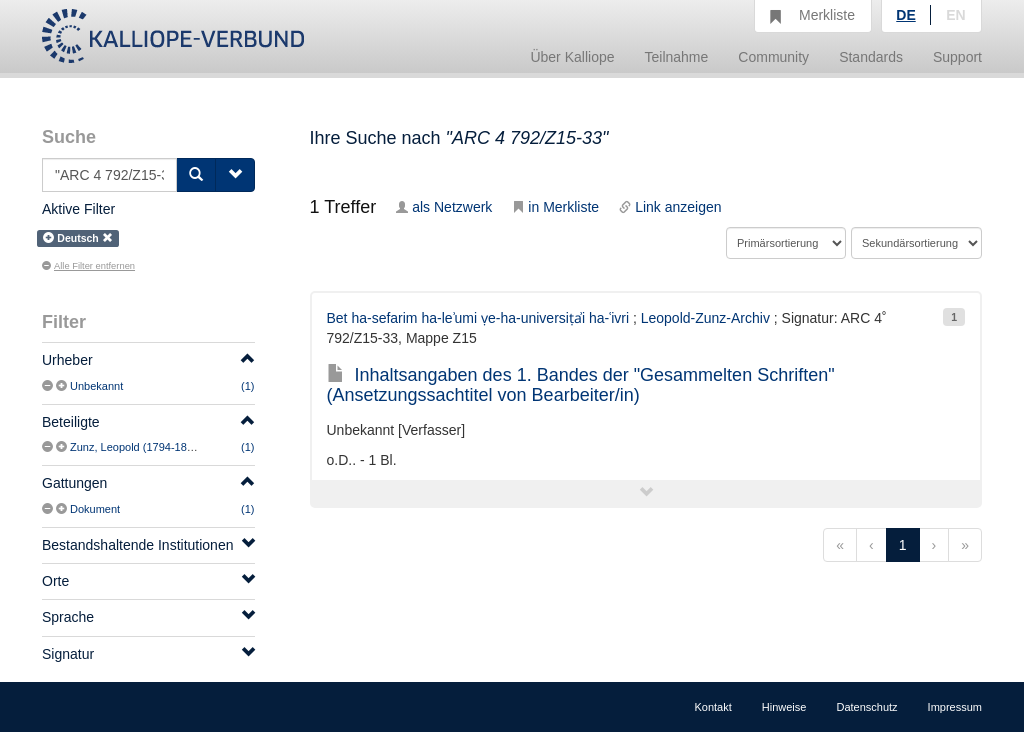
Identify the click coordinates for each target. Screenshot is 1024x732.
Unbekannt (96, 386)
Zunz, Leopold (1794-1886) (136, 447)
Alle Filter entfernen (88, 266)
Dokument (95, 509)
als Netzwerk (444, 207)
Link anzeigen (670, 207)
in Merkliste (555, 207)
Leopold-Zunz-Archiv (705, 318)
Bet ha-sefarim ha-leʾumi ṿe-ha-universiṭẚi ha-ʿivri (478, 318)
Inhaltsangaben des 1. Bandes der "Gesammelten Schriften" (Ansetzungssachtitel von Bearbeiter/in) (581, 385)
